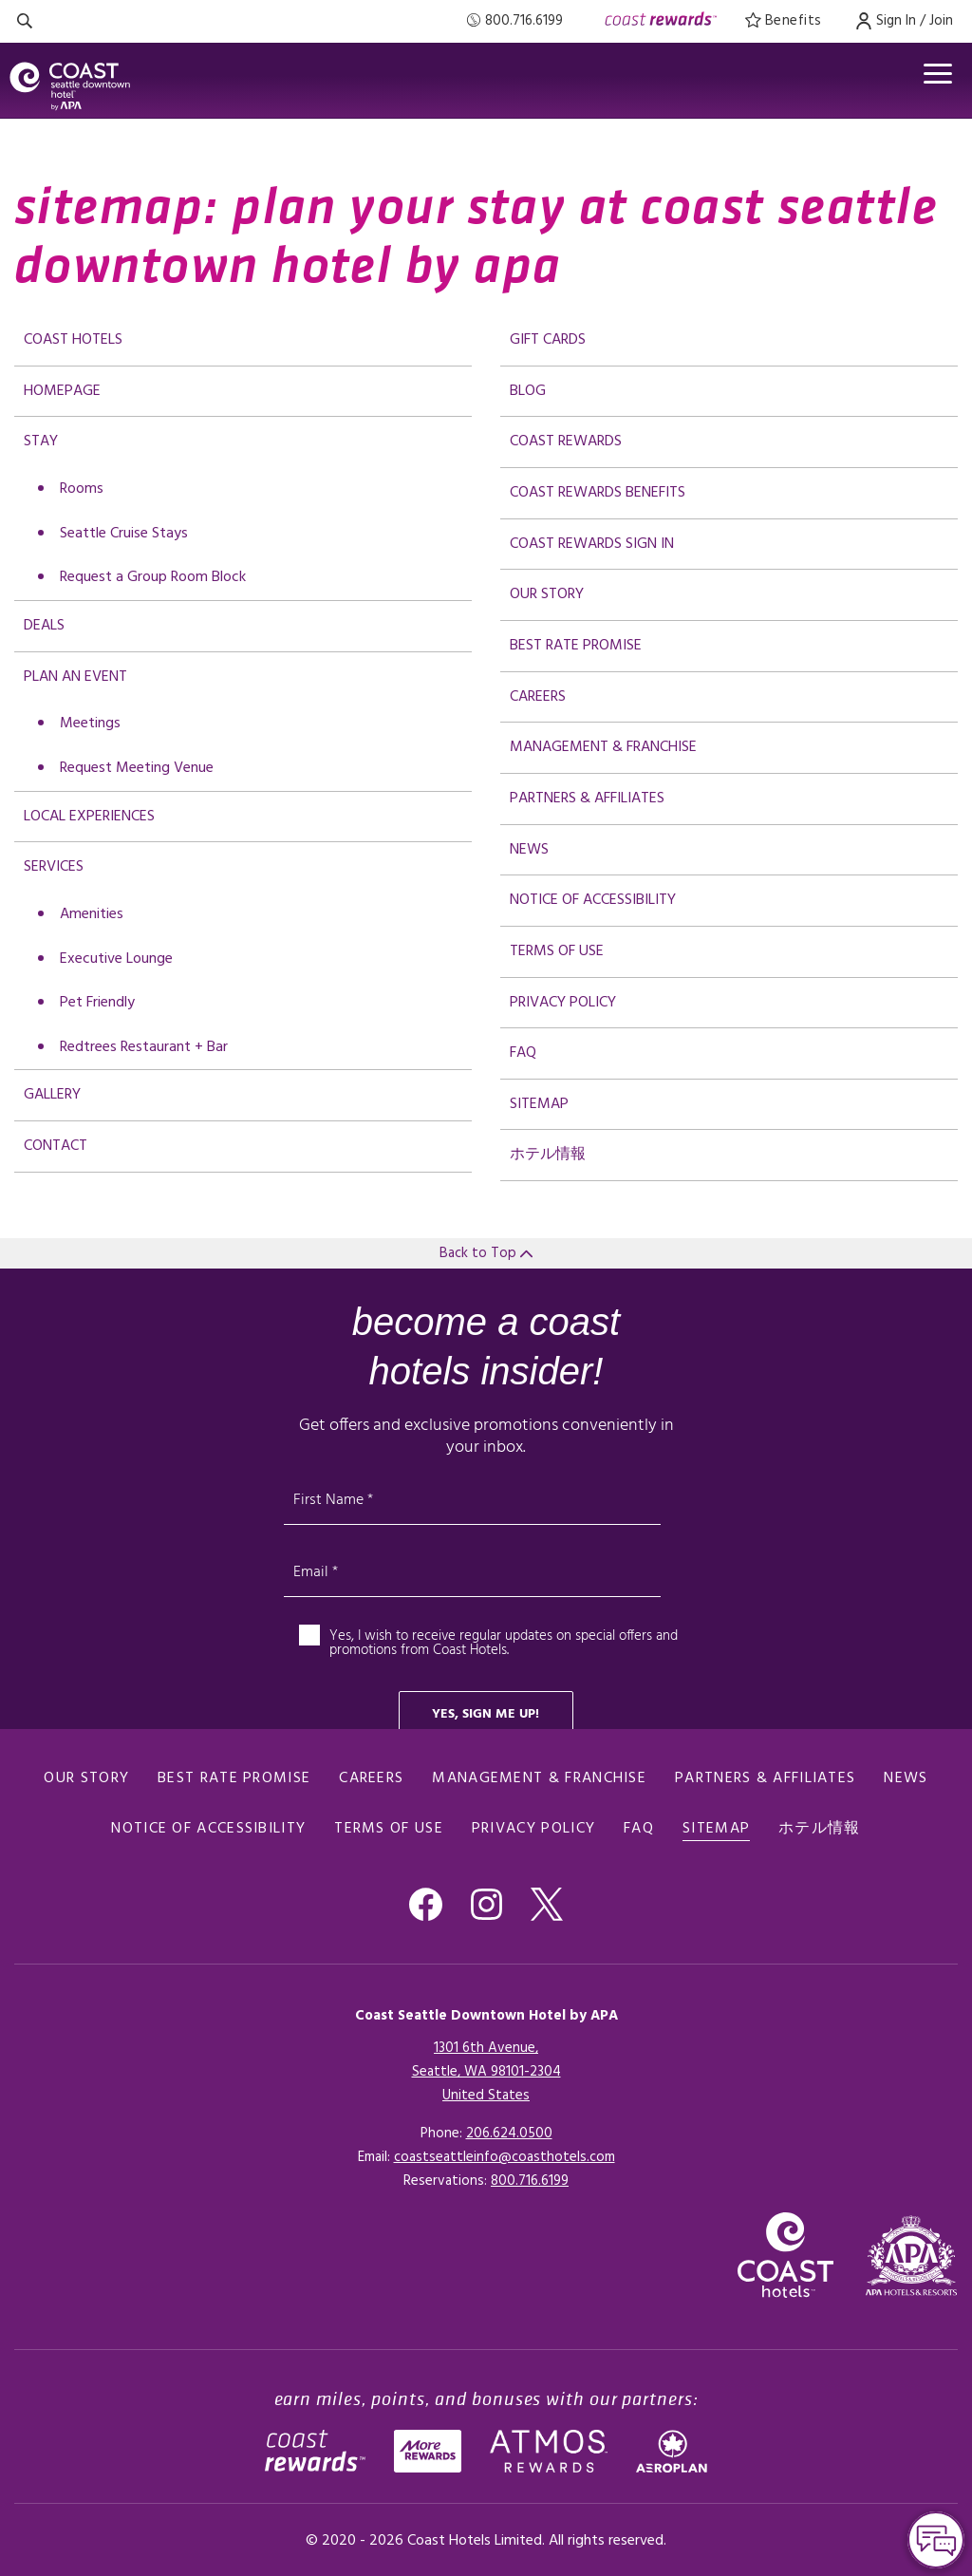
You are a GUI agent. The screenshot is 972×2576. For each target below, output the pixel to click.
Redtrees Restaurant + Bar (144, 1047)
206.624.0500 (509, 2133)
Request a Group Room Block (153, 577)
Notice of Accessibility (593, 900)
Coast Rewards (566, 441)
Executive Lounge (116, 959)
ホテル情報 (548, 1154)
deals (44, 625)
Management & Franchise (603, 747)
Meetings (90, 723)
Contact (55, 1146)
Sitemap (539, 1104)
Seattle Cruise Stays (124, 533)
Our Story (547, 594)
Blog (528, 391)
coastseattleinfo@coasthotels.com (504, 2157)
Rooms (81, 489)
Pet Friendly (97, 1002)
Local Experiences (89, 816)
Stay (41, 441)
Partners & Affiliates (587, 798)
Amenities (91, 914)
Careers (538, 697)
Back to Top (486, 1253)
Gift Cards (548, 340)
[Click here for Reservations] (530, 2181)
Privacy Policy (563, 1002)
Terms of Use (557, 951)
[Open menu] (938, 74)
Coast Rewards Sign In (592, 544)
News (529, 849)
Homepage (62, 391)
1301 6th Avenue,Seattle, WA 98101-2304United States (486, 2072)
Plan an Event (75, 677)
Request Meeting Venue (137, 768)
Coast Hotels (73, 340)
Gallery (52, 1094)
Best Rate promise (576, 645)
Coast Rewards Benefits (597, 492)
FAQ (523, 1053)
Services (54, 867)
